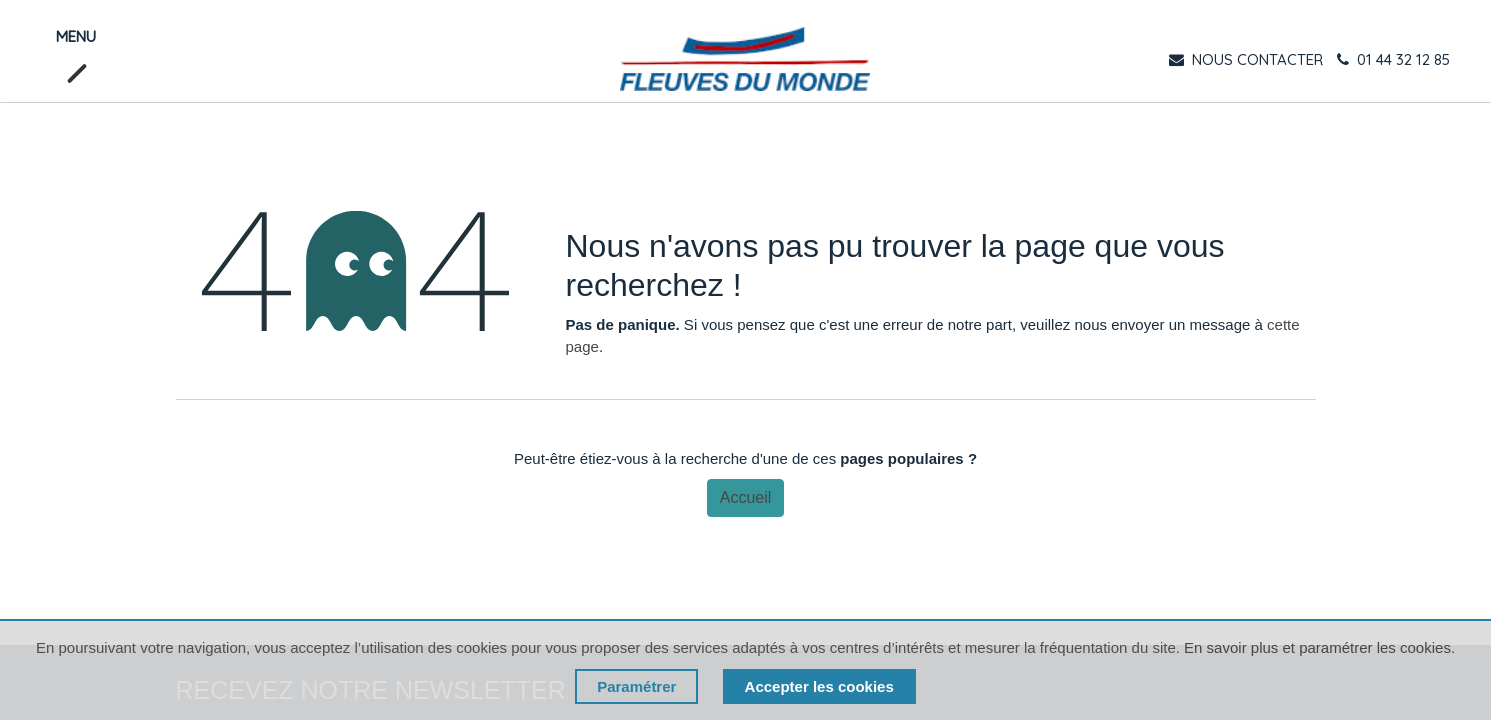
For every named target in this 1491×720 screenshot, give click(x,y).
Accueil (746, 497)
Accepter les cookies (819, 686)
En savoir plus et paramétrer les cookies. (1319, 647)
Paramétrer (636, 686)
